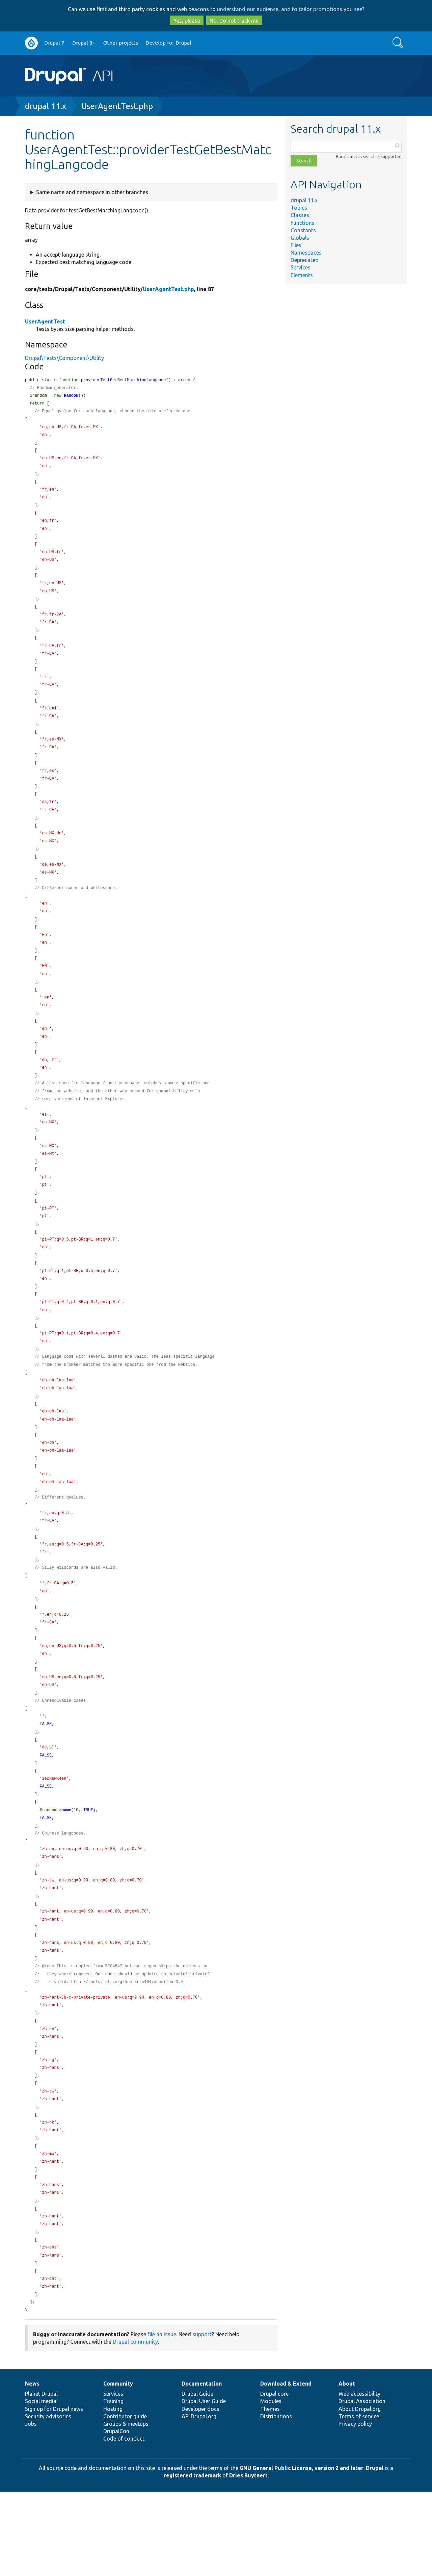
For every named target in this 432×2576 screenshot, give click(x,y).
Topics (299, 208)
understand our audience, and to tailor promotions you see (289, 9)
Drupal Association (362, 2485)
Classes (300, 215)
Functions (303, 223)
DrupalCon (116, 2515)
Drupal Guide (197, 2477)
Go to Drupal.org (31, 43)
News (32, 2467)
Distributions (276, 2500)
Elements (302, 275)
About (347, 2467)
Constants (303, 230)
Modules (270, 2485)
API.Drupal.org (199, 2500)
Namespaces (306, 253)
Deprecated (305, 260)
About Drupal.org (360, 2493)
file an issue (161, 2418)
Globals (300, 238)
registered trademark (192, 2559)
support (202, 2418)
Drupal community (135, 2425)
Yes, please (186, 21)
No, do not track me (234, 21)
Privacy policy (355, 2507)
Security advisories (48, 2500)
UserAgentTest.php (117, 106)
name (66, 1872)
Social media (40, 2485)
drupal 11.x (45, 106)
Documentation (202, 2467)
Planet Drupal (41, 2477)
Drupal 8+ (84, 43)
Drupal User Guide (204, 2485)
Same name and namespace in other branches (92, 192)
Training (113, 2485)
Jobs (31, 2507)
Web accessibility (359, 2477)
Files (296, 245)
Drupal (374, 2552)
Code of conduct (123, 2522)
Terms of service (359, 2500)
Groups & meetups (125, 2507)
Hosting (113, 2493)
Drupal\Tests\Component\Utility (64, 358)
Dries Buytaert (248, 2559)
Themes (270, 2493)
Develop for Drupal (168, 43)
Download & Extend (286, 2467)
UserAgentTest (45, 321)
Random (71, 396)
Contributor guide (125, 2500)
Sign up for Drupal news (54, 2493)
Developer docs (200, 2493)
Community (118, 2467)
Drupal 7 (54, 43)
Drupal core (274, 2477)
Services (300, 267)
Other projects (120, 43)
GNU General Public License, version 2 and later (301, 2552)
